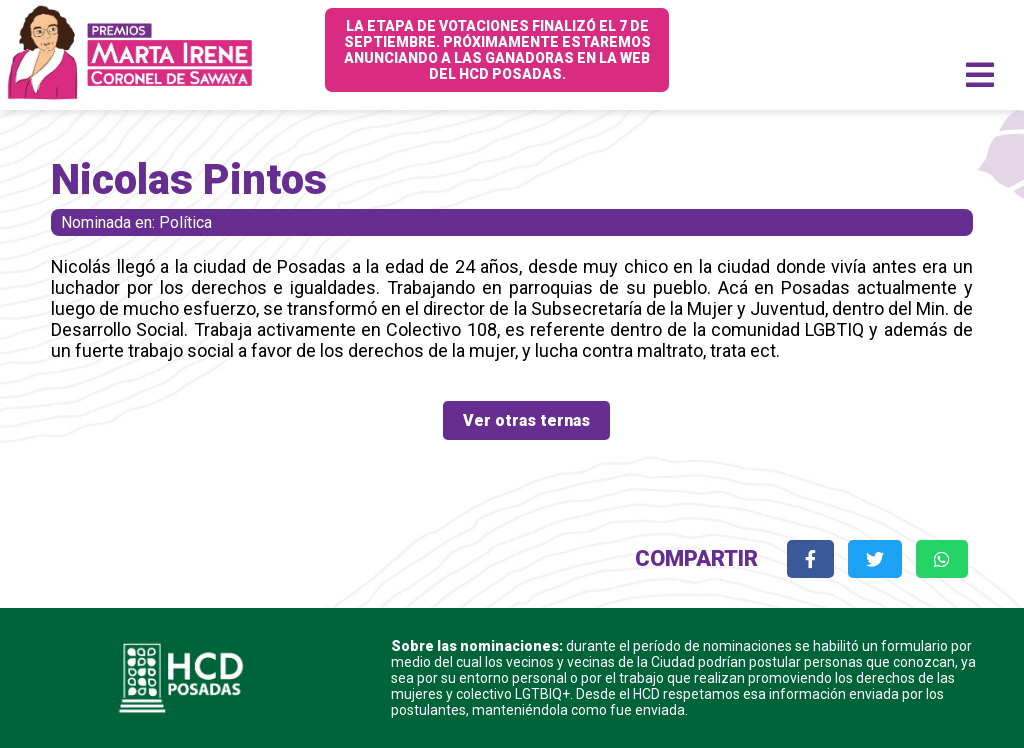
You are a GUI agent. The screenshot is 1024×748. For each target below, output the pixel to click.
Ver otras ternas (526, 420)
